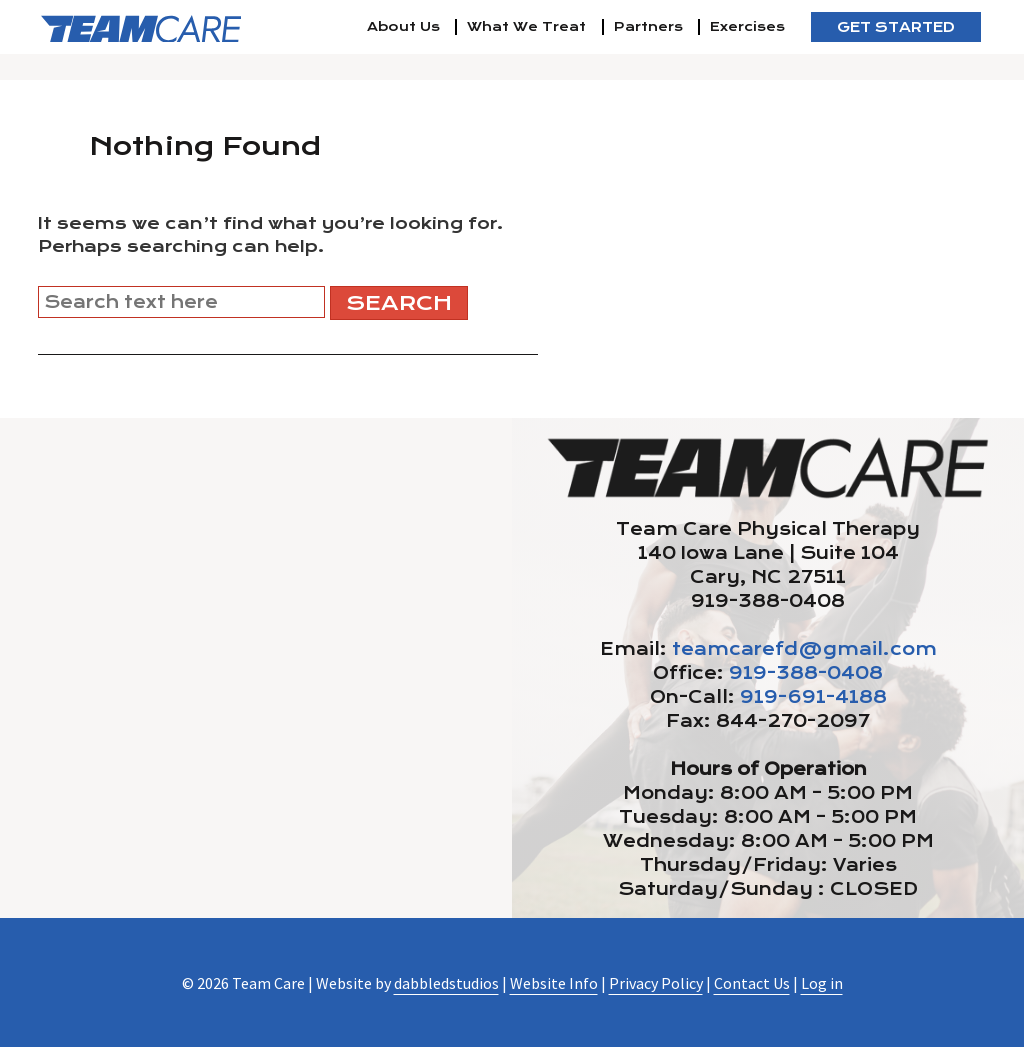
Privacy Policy (656, 983)
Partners (648, 26)
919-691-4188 (813, 697)
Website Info (554, 983)
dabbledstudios (446, 983)
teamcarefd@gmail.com (804, 649)
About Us (403, 26)
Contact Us (752, 983)
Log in (822, 983)
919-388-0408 (806, 673)
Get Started (896, 27)
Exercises (747, 26)
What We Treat (526, 26)
